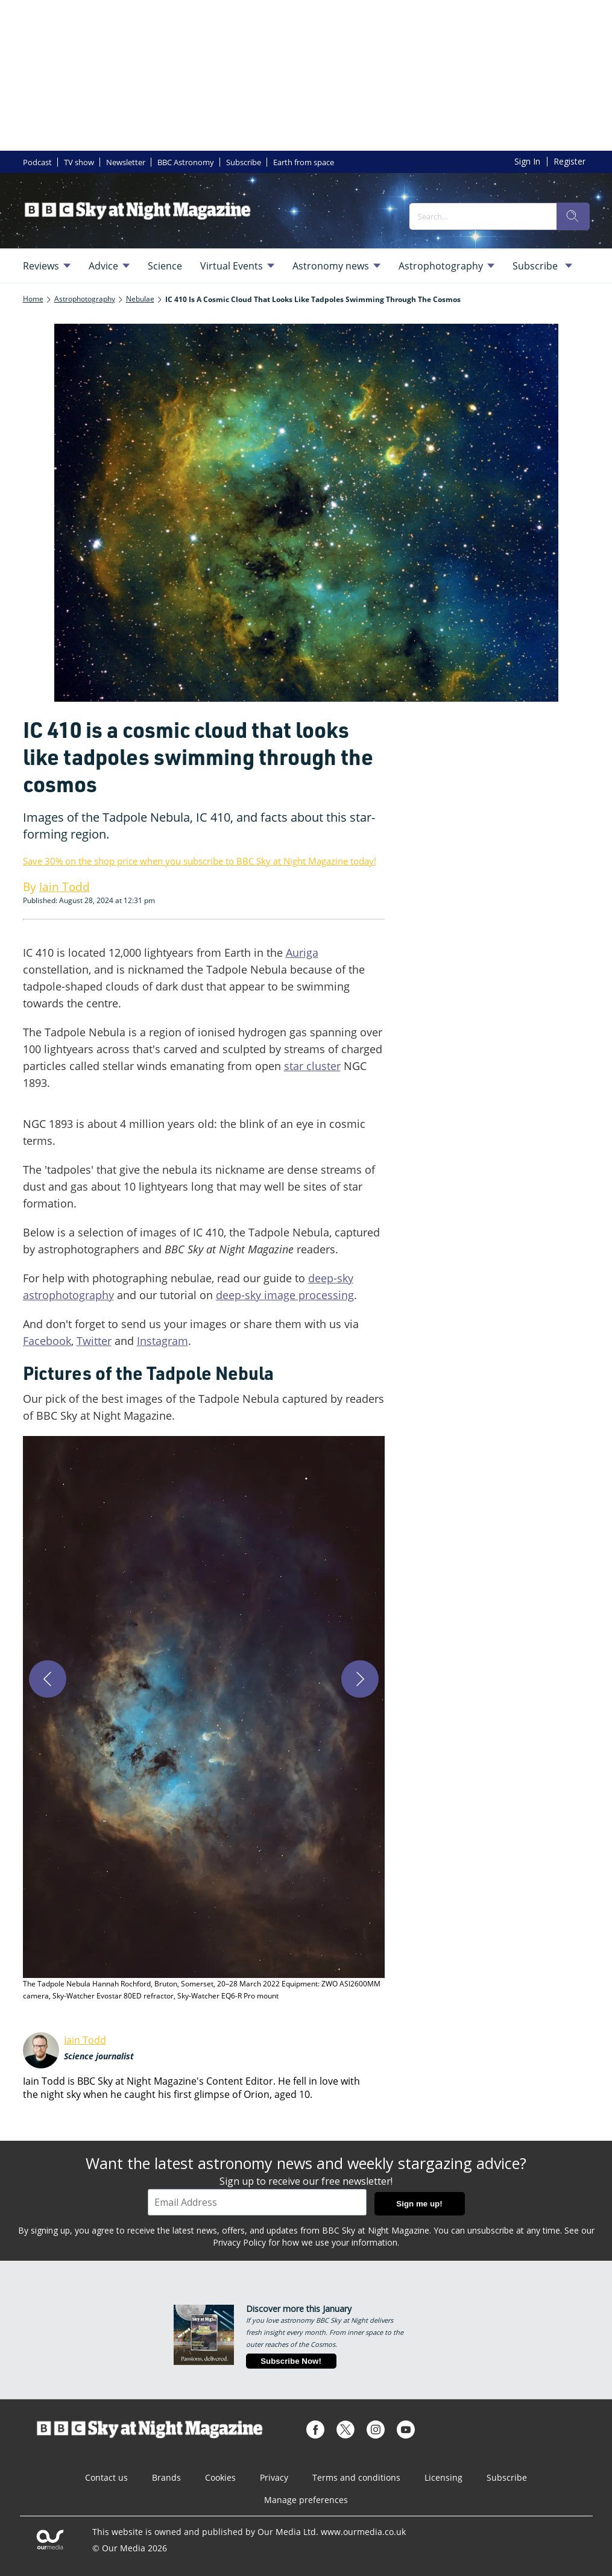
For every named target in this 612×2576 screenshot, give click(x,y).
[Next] (360, 1679)
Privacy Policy (239, 2242)
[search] (573, 216)
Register (569, 161)
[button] (204, 1719)
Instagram (162, 1341)
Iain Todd (85, 2040)
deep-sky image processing (285, 1295)
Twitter (94, 1341)
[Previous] (47, 1679)
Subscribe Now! (290, 2361)
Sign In (527, 161)
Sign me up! (419, 2203)
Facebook (47, 1341)
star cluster (312, 1066)
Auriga (302, 952)
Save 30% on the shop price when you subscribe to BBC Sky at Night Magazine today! (199, 861)
